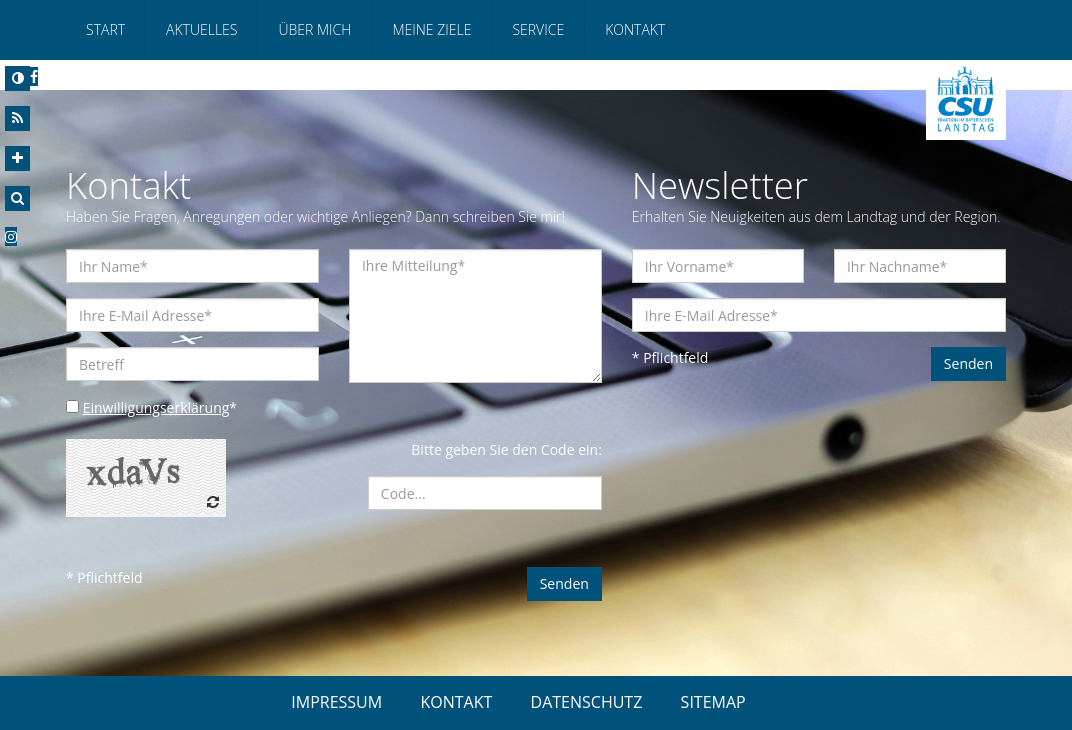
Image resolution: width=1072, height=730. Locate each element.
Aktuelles (201, 29)
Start (105, 29)
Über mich (314, 29)
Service (538, 29)
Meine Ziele (431, 29)
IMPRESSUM (336, 702)
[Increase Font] (17, 158)
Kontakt (635, 29)
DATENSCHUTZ (587, 702)
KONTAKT (456, 702)
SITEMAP (713, 702)
